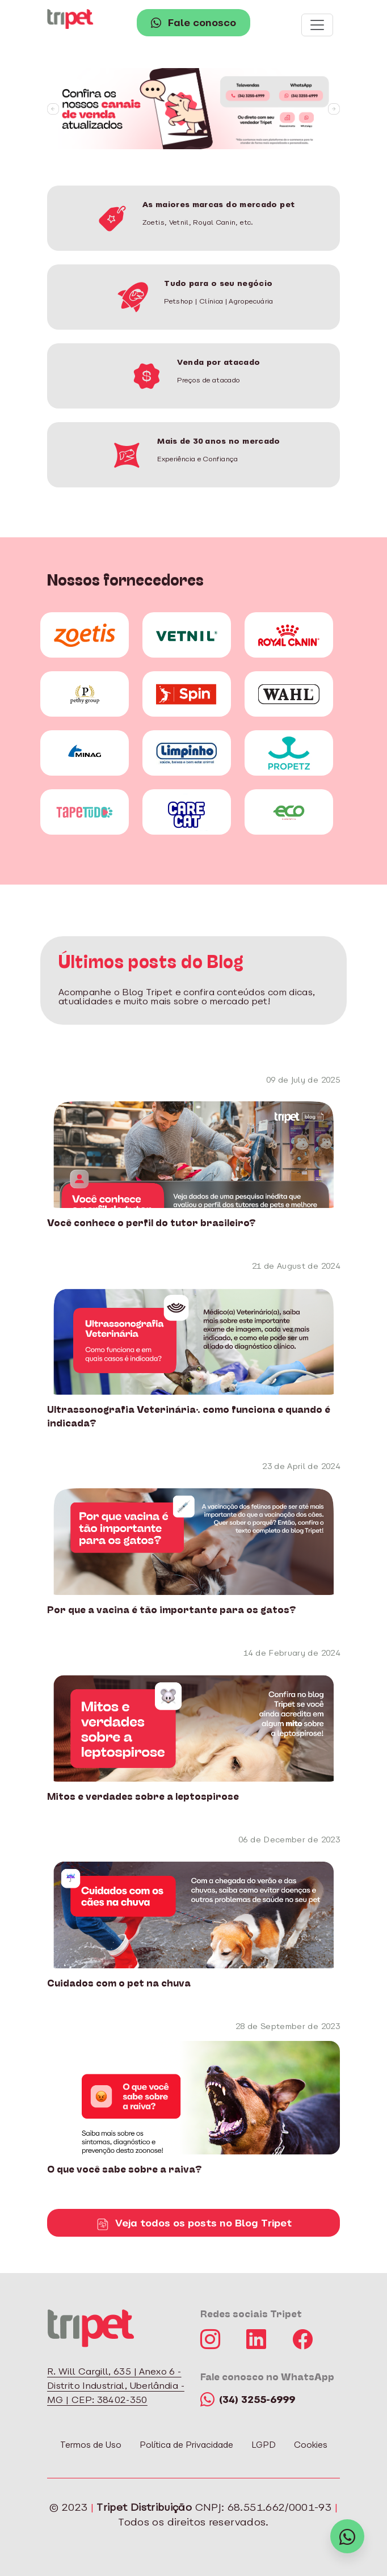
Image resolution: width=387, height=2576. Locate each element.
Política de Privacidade (186, 2446)
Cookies (310, 2446)
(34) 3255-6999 (247, 2400)
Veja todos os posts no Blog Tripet (193, 2223)
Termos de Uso (90, 2446)
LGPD (263, 2446)
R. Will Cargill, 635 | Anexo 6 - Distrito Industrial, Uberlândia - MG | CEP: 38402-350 (115, 2386)
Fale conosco (193, 24)
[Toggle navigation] (317, 25)
